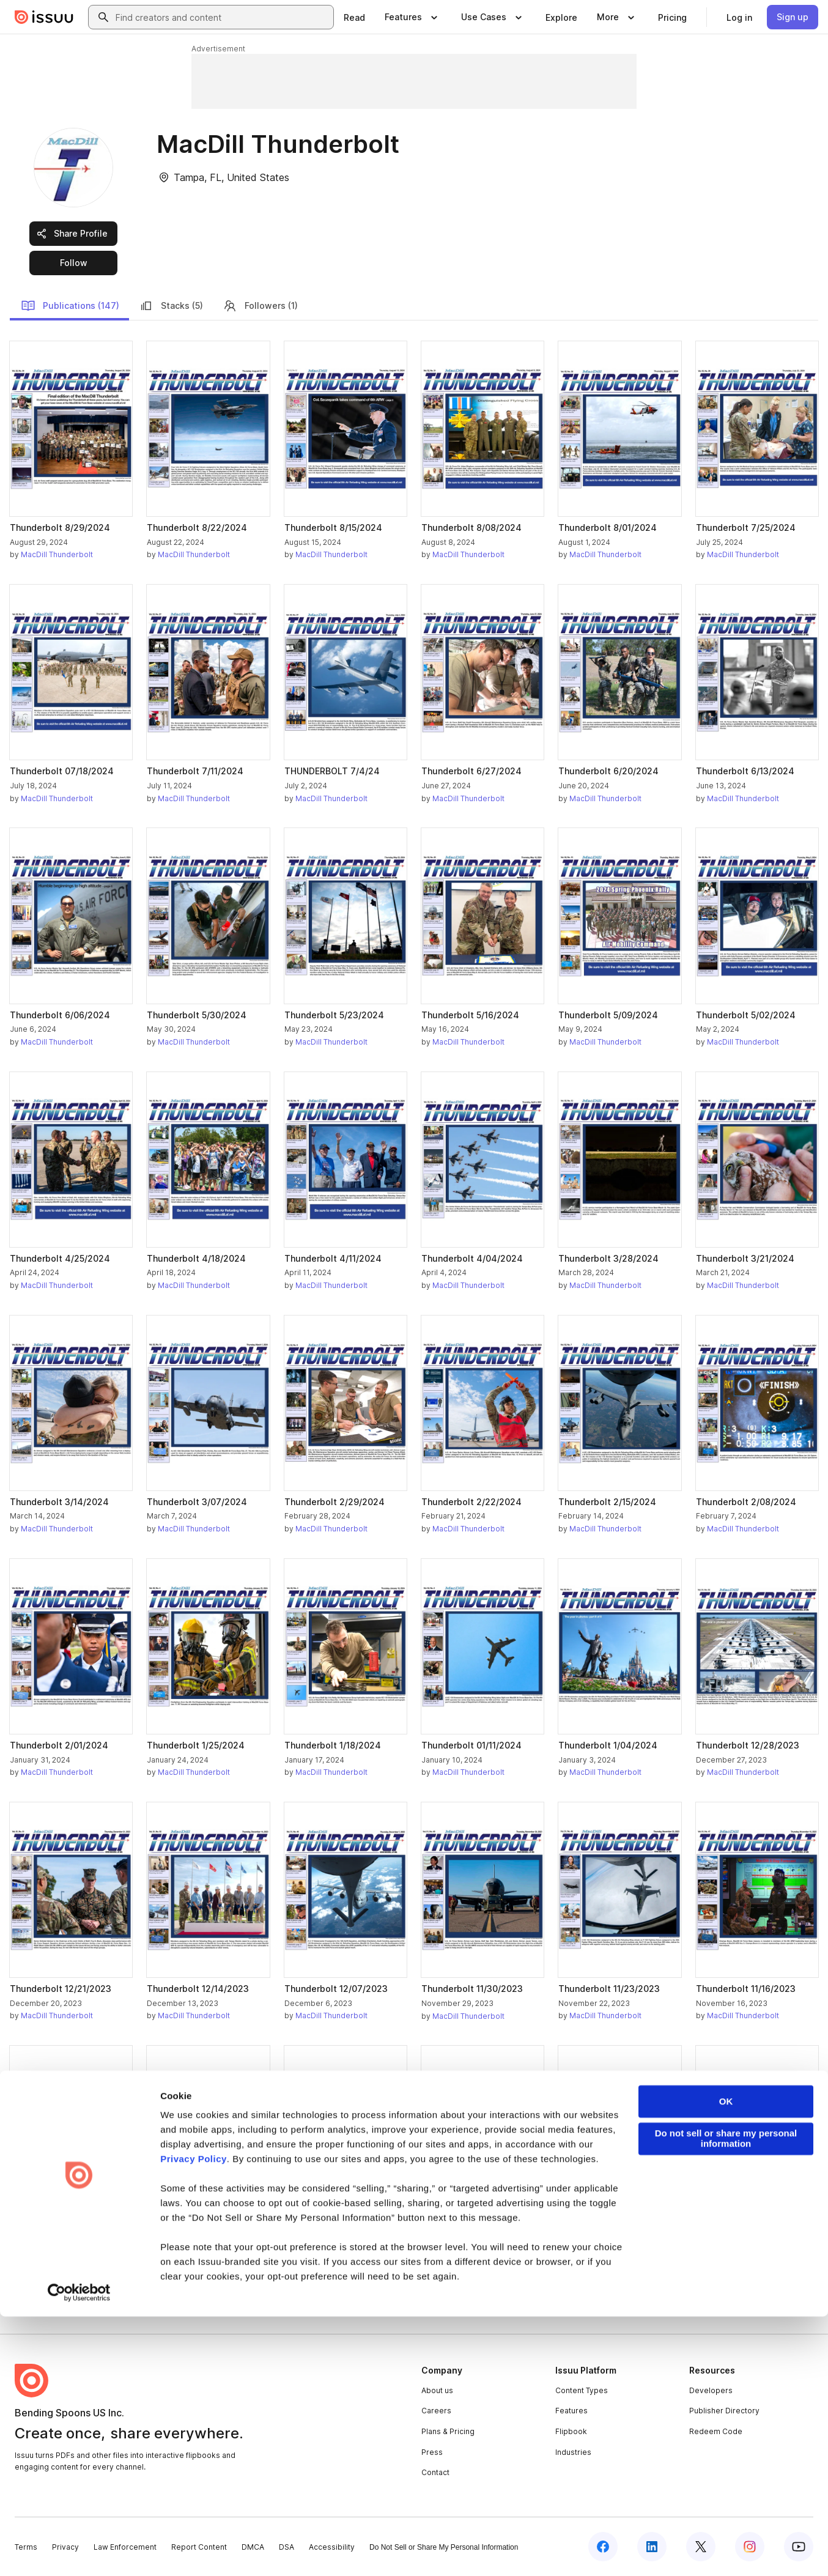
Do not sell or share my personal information (726, 2398)
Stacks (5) (171, 305)
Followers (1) (260, 305)
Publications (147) (70, 305)
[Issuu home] (44, 17)
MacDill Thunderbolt (57, 554)
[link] (354, 17)
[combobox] (222, 17)
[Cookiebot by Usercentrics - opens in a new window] (79, 2552)
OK (726, 2361)
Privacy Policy (193, 2419)
